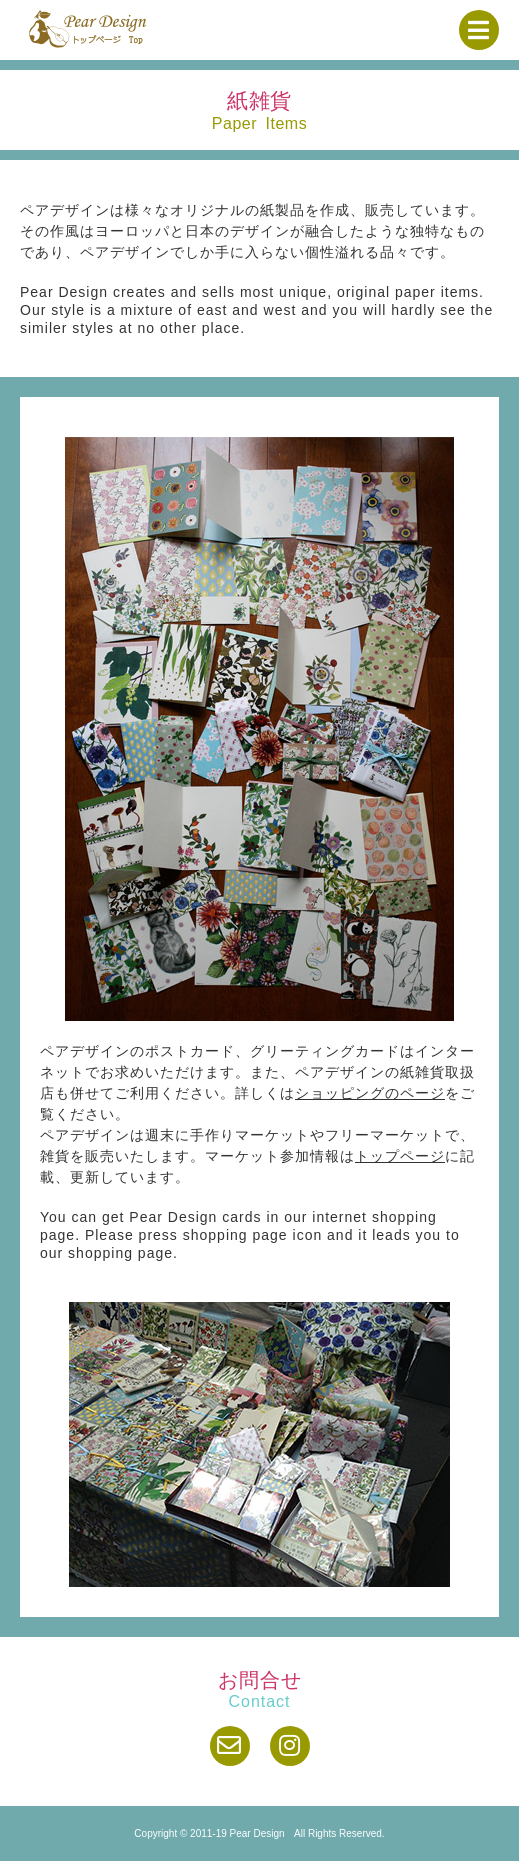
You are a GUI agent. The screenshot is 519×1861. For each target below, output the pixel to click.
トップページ (400, 1156)
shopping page (235, 1235)
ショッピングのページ (370, 1093)
